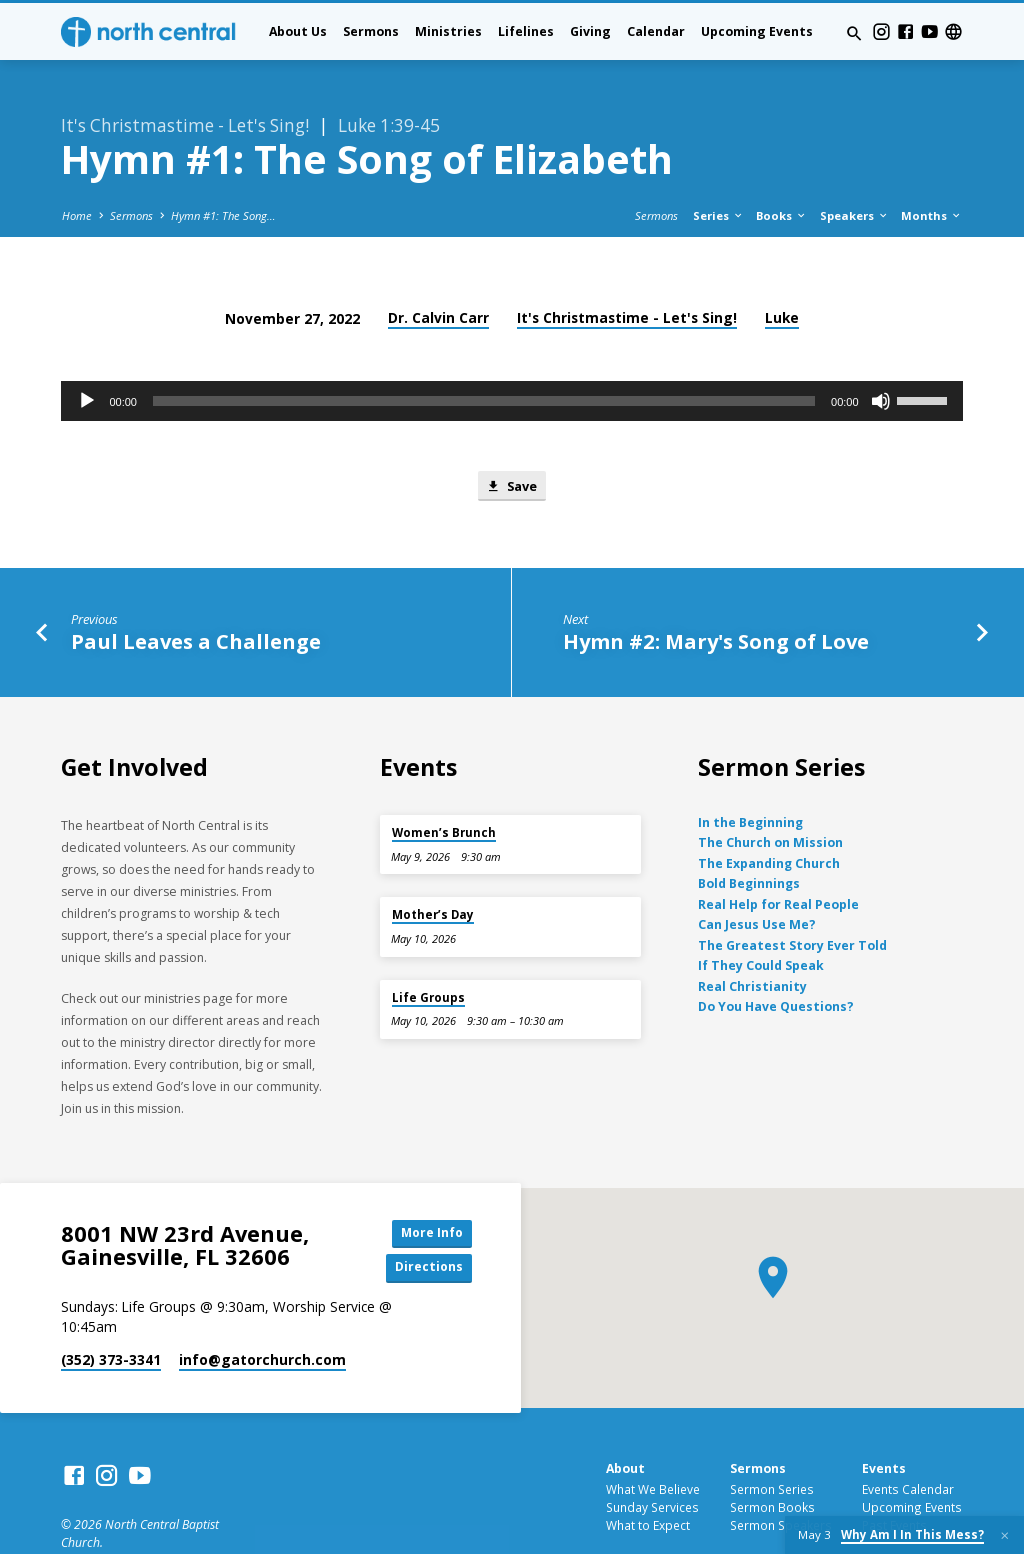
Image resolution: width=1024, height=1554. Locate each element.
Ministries (448, 31)
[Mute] (881, 350)
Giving (590, 31)
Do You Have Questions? (776, 956)
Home (77, 164)
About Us (298, 31)
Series (718, 164)
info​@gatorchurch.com (262, 1312)
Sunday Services (652, 1459)
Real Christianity (752, 936)
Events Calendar (908, 1441)
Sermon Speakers (781, 1477)
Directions (427, 1220)
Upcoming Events (757, 31)
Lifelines (526, 31)
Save (511, 435)
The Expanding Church (769, 813)
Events (884, 1421)
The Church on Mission (770, 793)
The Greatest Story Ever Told (792, 895)
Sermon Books (772, 1459)
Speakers (854, 164)
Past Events (894, 1477)
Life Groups (428, 947)
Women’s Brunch (444, 782)
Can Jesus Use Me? (757, 875)
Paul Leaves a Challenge (196, 591)
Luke (782, 266)
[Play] (87, 350)
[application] (511, 350)
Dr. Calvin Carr (438, 266)
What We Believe (653, 1441)
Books (781, 164)
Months (931, 164)
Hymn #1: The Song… (223, 164)
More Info (427, 1184)
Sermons (371, 31)
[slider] (484, 350)
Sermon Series (772, 1441)
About (625, 1421)
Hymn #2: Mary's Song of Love (716, 591)
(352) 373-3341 (111, 1312)
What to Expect (648, 1477)
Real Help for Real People (778, 854)
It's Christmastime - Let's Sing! (627, 266)
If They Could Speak (761, 915)
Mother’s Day (433, 865)
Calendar (656, 31)
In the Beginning (750, 772)
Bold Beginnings (749, 834)
